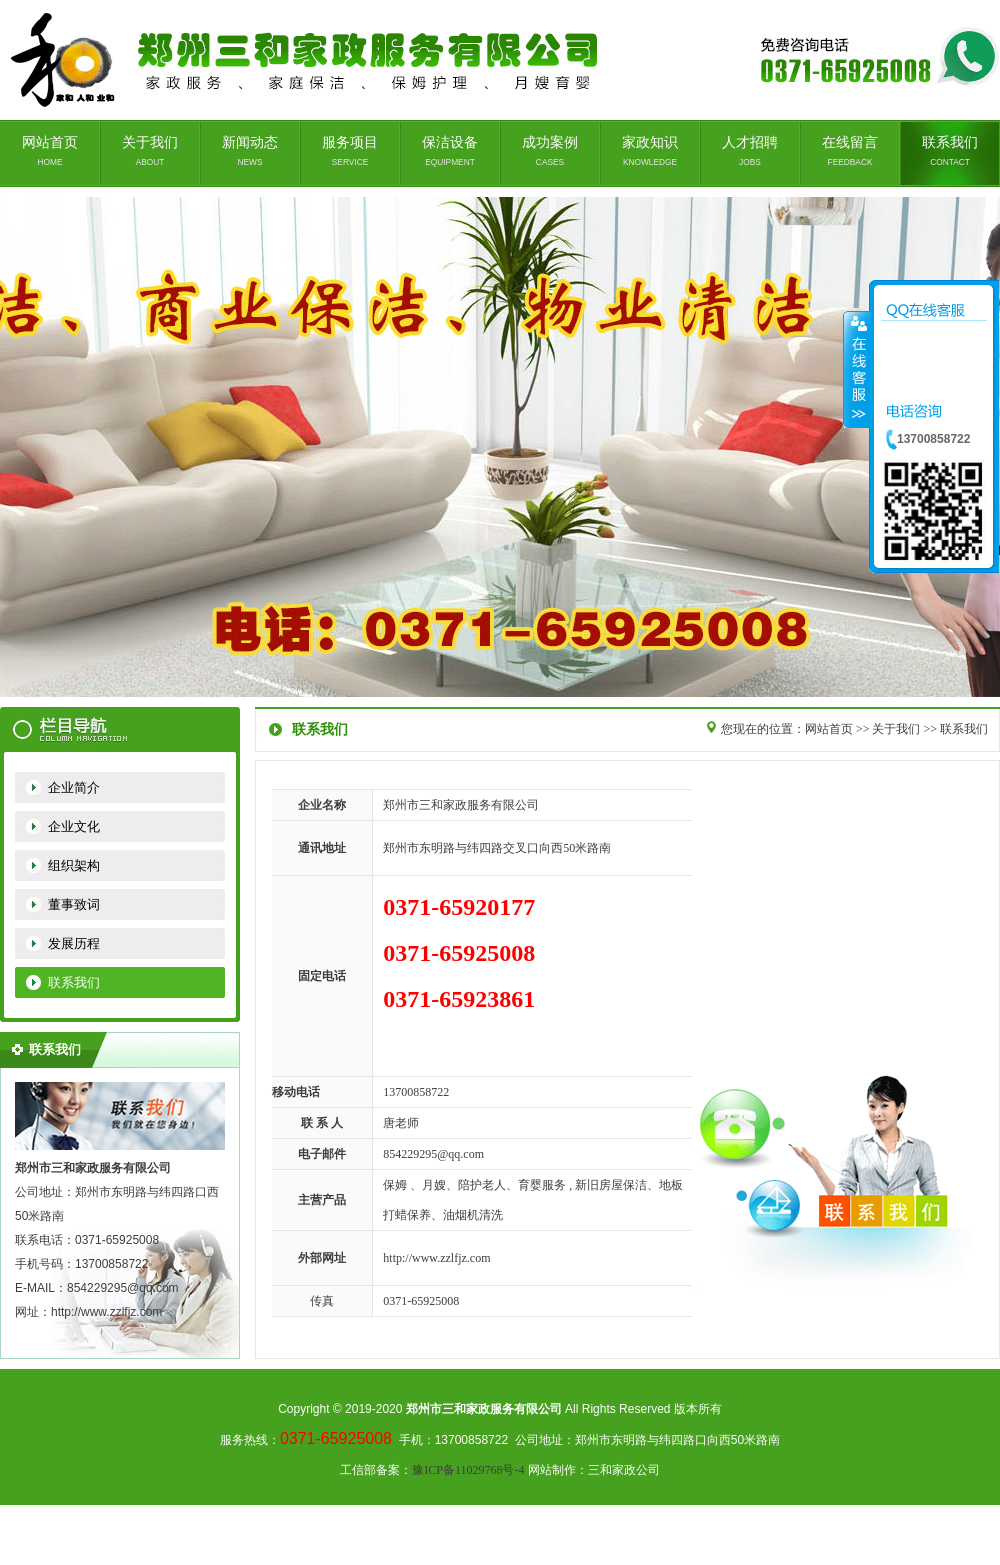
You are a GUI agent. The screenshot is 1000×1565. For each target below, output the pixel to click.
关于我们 (150, 151)
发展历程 (74, 943)
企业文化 (74, 826)
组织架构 (74, 865)
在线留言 (850, 151)
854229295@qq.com (433, 1154)
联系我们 (950, 151)
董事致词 (74, 904)
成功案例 (550, 151)
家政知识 (650, 151)
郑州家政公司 (500, 447)
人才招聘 (750, 151)
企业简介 (74, 787)
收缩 (857, 369)
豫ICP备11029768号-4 (468, 1470)
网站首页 (50, 151)
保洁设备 (450, 151)
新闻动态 (250, 151)
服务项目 (350, 151)
